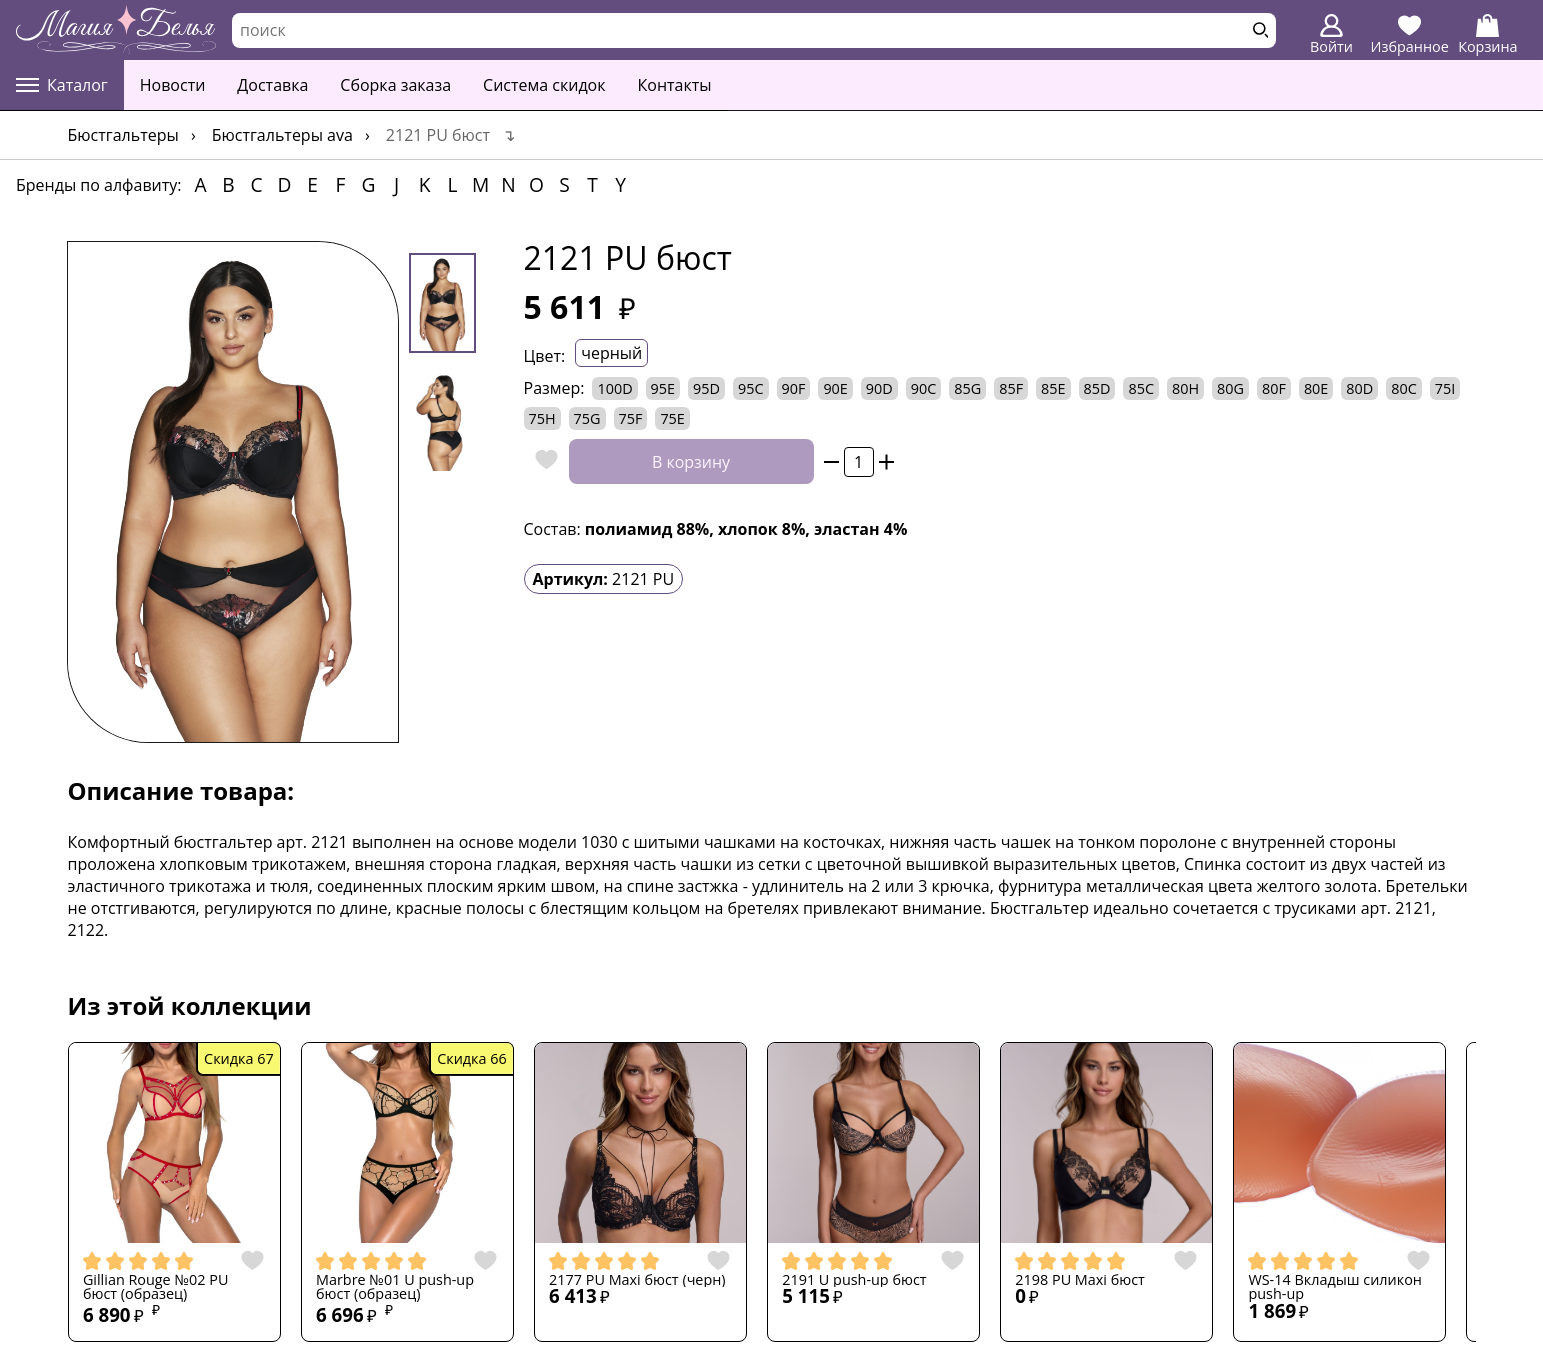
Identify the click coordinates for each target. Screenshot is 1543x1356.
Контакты (675, 85)
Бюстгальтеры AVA (282, 135)
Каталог (62, 85)
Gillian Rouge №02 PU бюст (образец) (156, 1287)
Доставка (272, 85)
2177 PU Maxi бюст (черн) (637, 1280)
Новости (173, 85)
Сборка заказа (395, 85)
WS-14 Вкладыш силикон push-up (1334, 1287)
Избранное (1410, 35)
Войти (1331, 35)
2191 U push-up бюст (854, 1280)
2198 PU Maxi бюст (1080, 1280)
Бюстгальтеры (123, 135)
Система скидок (544, 85)
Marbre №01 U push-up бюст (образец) (395, 1287)
